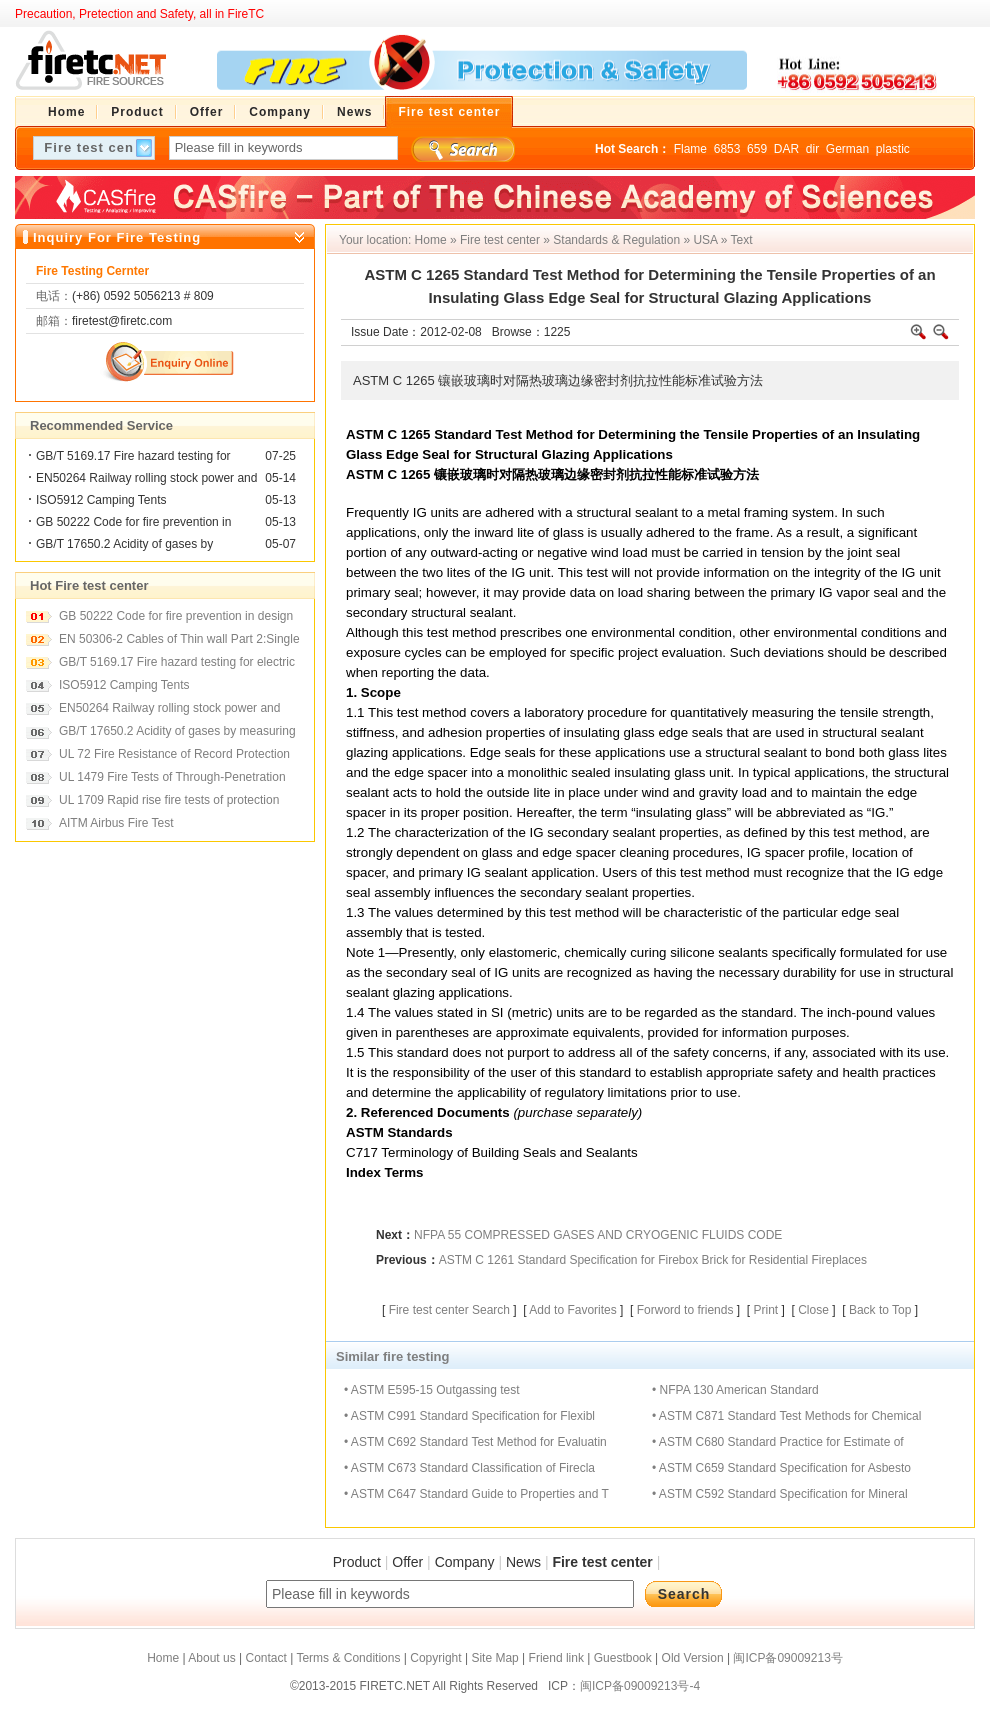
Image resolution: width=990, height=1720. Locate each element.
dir (812, 149)
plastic (893, 149)
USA (705, 240)
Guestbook (623, 1658)
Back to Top (880, 1310)
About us (211, 1658)
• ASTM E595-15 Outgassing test (432, 1390)
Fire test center (500, 240)
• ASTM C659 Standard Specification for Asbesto (781, 1468)
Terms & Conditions (348, 1658)
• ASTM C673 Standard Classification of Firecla (469, 1468)
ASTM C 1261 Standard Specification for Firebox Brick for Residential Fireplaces (653, 1260)
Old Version (693, 1658)
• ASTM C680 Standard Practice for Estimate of (778, 1442)
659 (757, 149)
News (523, 1562)
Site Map (494, 1658)
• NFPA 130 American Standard (735, 1390)
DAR (786, 149)
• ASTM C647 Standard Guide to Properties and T (476, 1494)
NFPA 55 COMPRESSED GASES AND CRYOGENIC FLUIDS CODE (598, 1235)
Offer (407, 1562)
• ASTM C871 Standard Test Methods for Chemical (786, 1416)
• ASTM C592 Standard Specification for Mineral (780, 1494)
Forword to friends (685, 1310)
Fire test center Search (449, 1310)
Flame (690, 149)
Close (813, 1310)
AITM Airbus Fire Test (116, 823)
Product (357, 1562)
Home (431, 240)
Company (465, 1562)
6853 (727, 149)
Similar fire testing (392, 1356)
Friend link (556, 1658)
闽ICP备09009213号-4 (640, 1686)
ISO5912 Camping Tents (101, 500)
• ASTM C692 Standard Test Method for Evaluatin (475, 1442)
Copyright (435, 1658)
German (847, 149)
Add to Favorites (572, 1310)
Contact (265, 1658)
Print (765, 1310)
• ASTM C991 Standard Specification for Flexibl (469, 1416)
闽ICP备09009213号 (787, 1658)
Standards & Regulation (616, 240)
